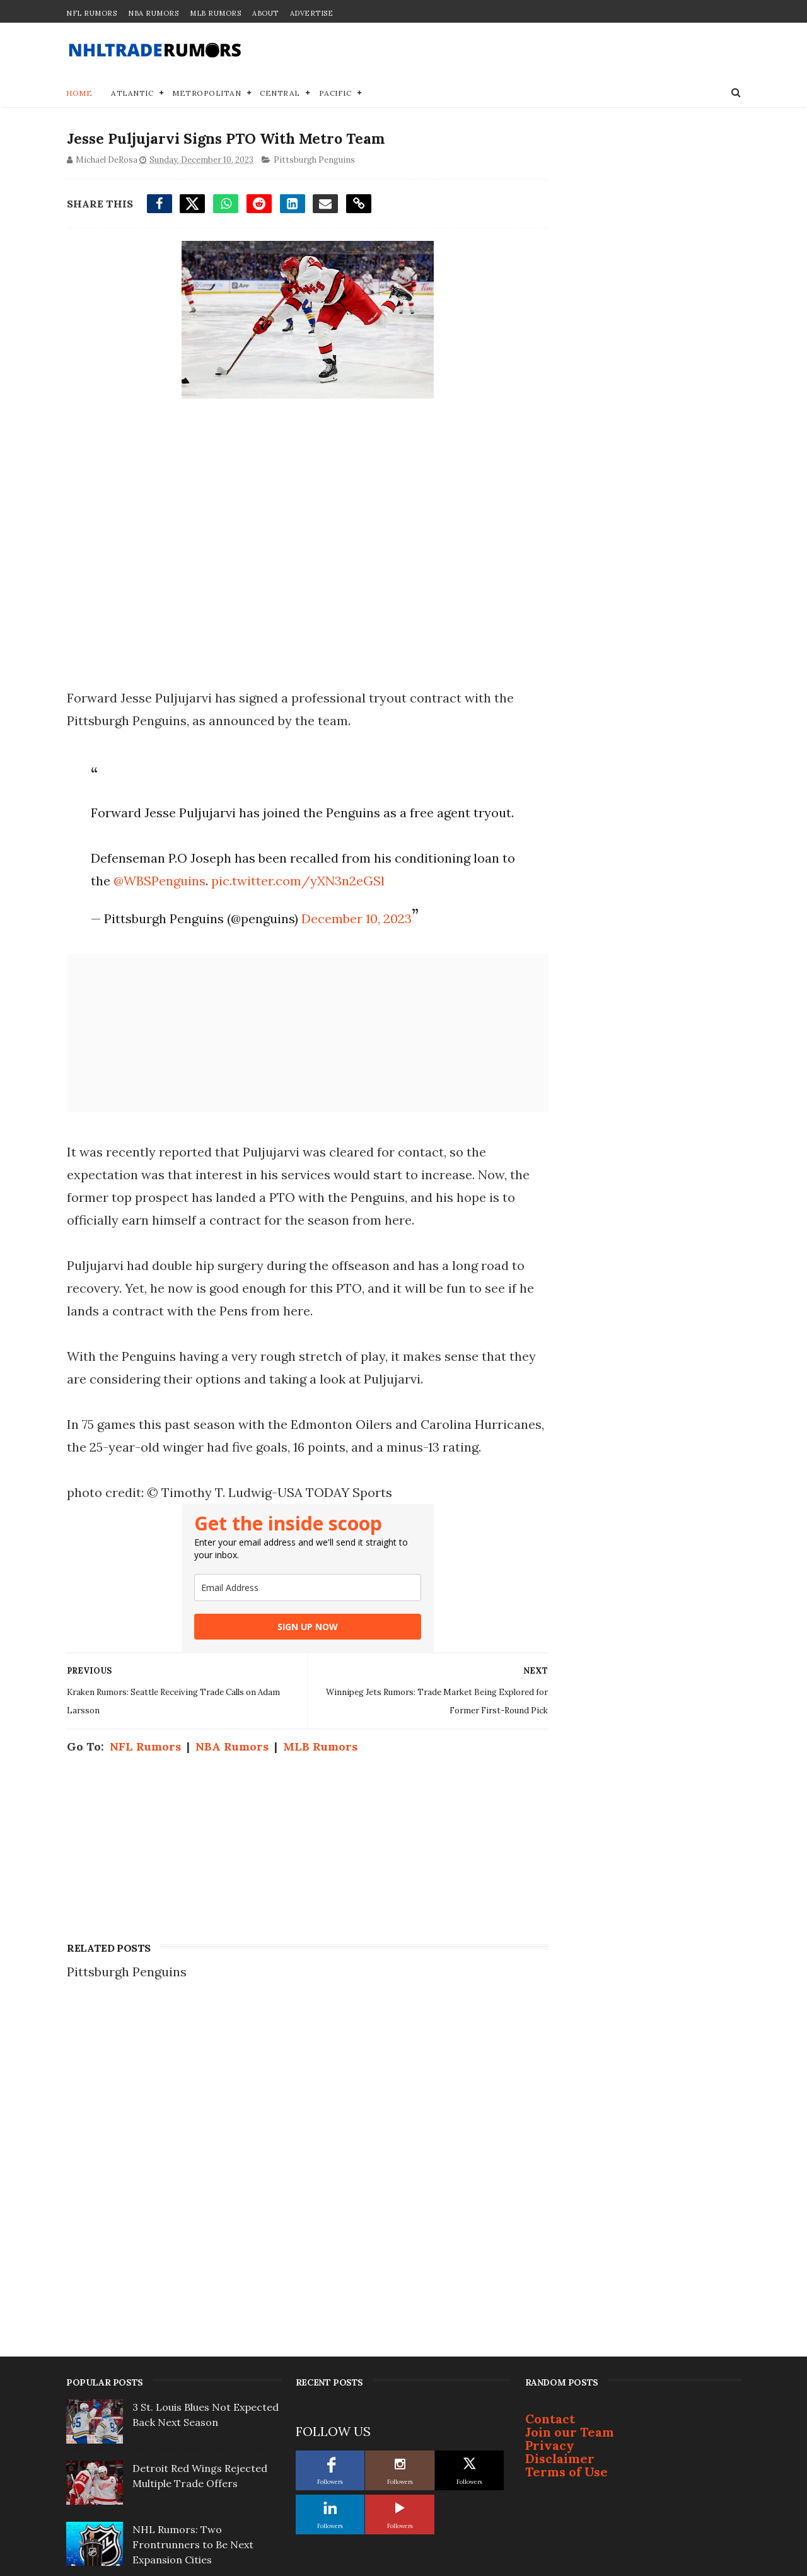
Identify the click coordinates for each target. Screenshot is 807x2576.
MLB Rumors (215, 13)
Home (79, 94)
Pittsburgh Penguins (313, 161)
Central (280, 94)
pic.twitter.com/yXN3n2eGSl (311, 904)
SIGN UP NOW (295, 1673)
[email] (295, 1634)
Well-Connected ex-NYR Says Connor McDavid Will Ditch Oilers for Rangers (203, 2304)
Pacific (335, 94)
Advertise (312, 13)
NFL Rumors (91, 13)
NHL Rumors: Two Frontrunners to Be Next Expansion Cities (192, 2243)
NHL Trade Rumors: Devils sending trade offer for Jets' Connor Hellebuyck (200, 2365)
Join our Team (569, 2130)
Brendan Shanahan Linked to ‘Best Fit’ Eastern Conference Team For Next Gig (203, 2426)
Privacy (549, 2144)
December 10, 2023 (354, 942)
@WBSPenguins (173, 904)
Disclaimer (560, 2157)
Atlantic (132, 94)
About (265, 13)
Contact (550, 2117)
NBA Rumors (153, 13)
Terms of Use (566, 2170)
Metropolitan (206, 94)
